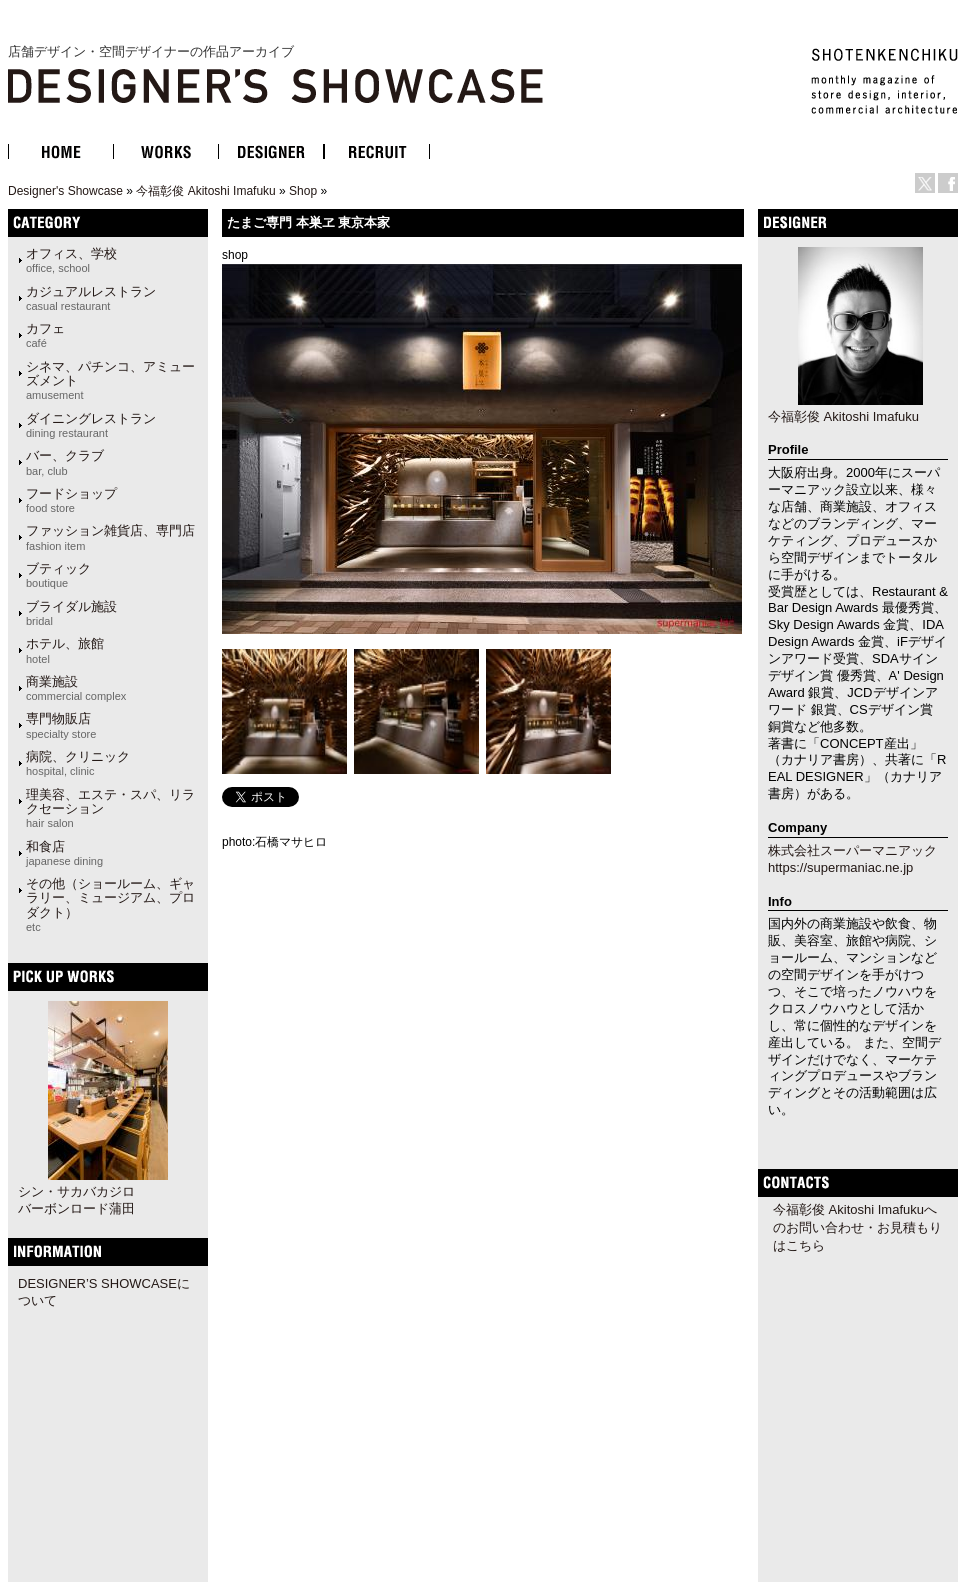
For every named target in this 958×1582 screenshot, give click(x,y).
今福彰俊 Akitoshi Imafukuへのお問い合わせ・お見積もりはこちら (857, 1227)
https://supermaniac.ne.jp (840, 867)
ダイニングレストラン (91, 425)
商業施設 (76, 688)
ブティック (58, 575)
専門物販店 (61, 725)
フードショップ (71, 500)
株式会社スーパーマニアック (852, 850)
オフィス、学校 (71, 260)
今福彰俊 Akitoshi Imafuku (205, 191)
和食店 (64, 853)
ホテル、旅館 (65, 650)
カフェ (45, 335)
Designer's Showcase (65, 191)
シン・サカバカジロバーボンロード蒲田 (76, 1200)
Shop (303, 191)
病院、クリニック (78, 763)
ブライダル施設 (71, 613)
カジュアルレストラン (91, 298)
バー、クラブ (65, 462)
